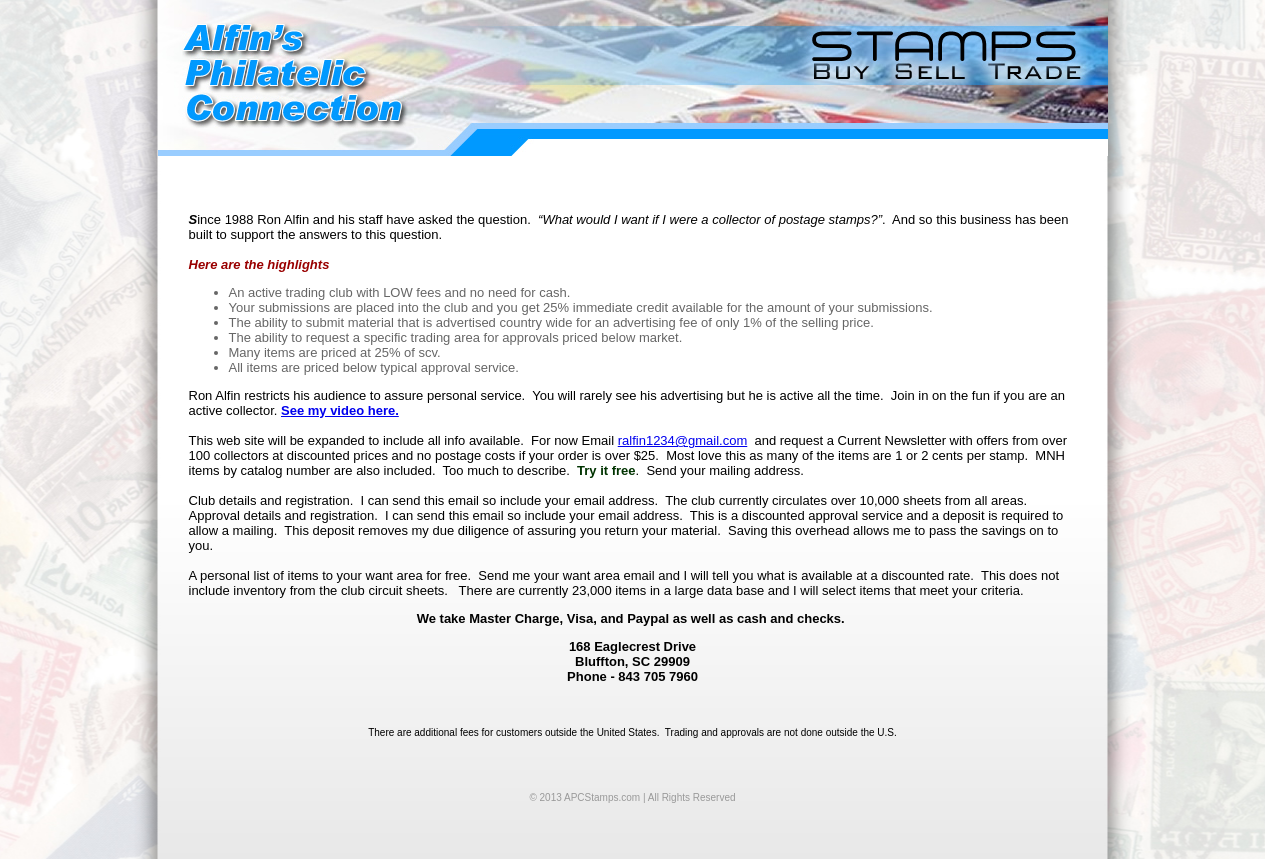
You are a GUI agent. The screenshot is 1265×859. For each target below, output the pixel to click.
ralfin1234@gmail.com (683, 440)
